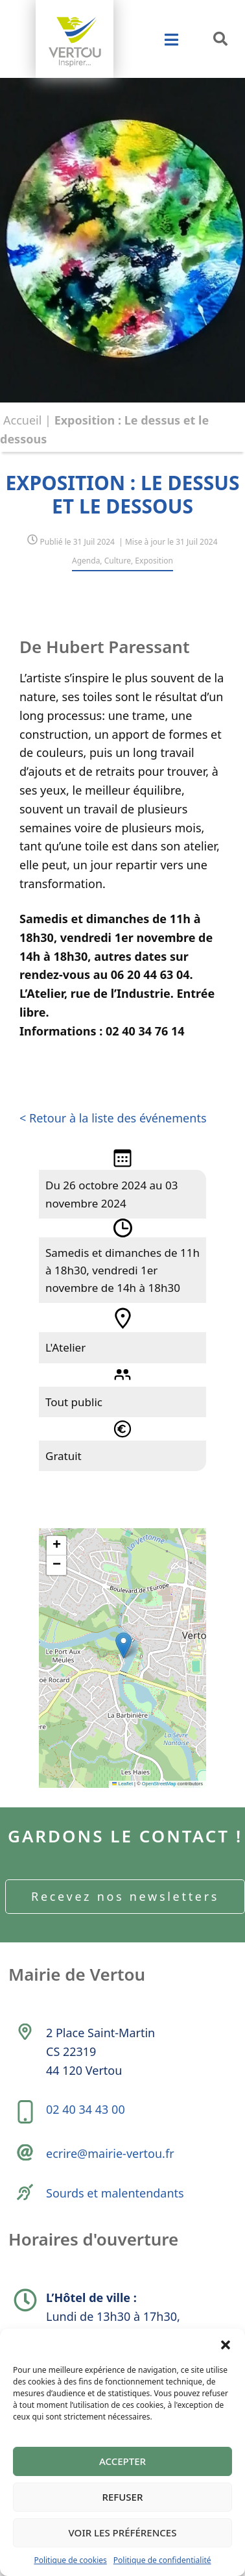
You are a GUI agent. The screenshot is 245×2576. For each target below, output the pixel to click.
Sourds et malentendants (115, 2193)
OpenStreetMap (159, 1784)
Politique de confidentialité (162, 2560)
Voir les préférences (123, 2532)
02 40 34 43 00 (85, 2109)
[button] (225, 2344)
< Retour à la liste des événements (113, 1118)
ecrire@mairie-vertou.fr (110, 2153)
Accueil (22, 420)
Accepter (122, 2461)
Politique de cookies (70, 2560)
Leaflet (122, 1784)
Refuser (122, 2496)
